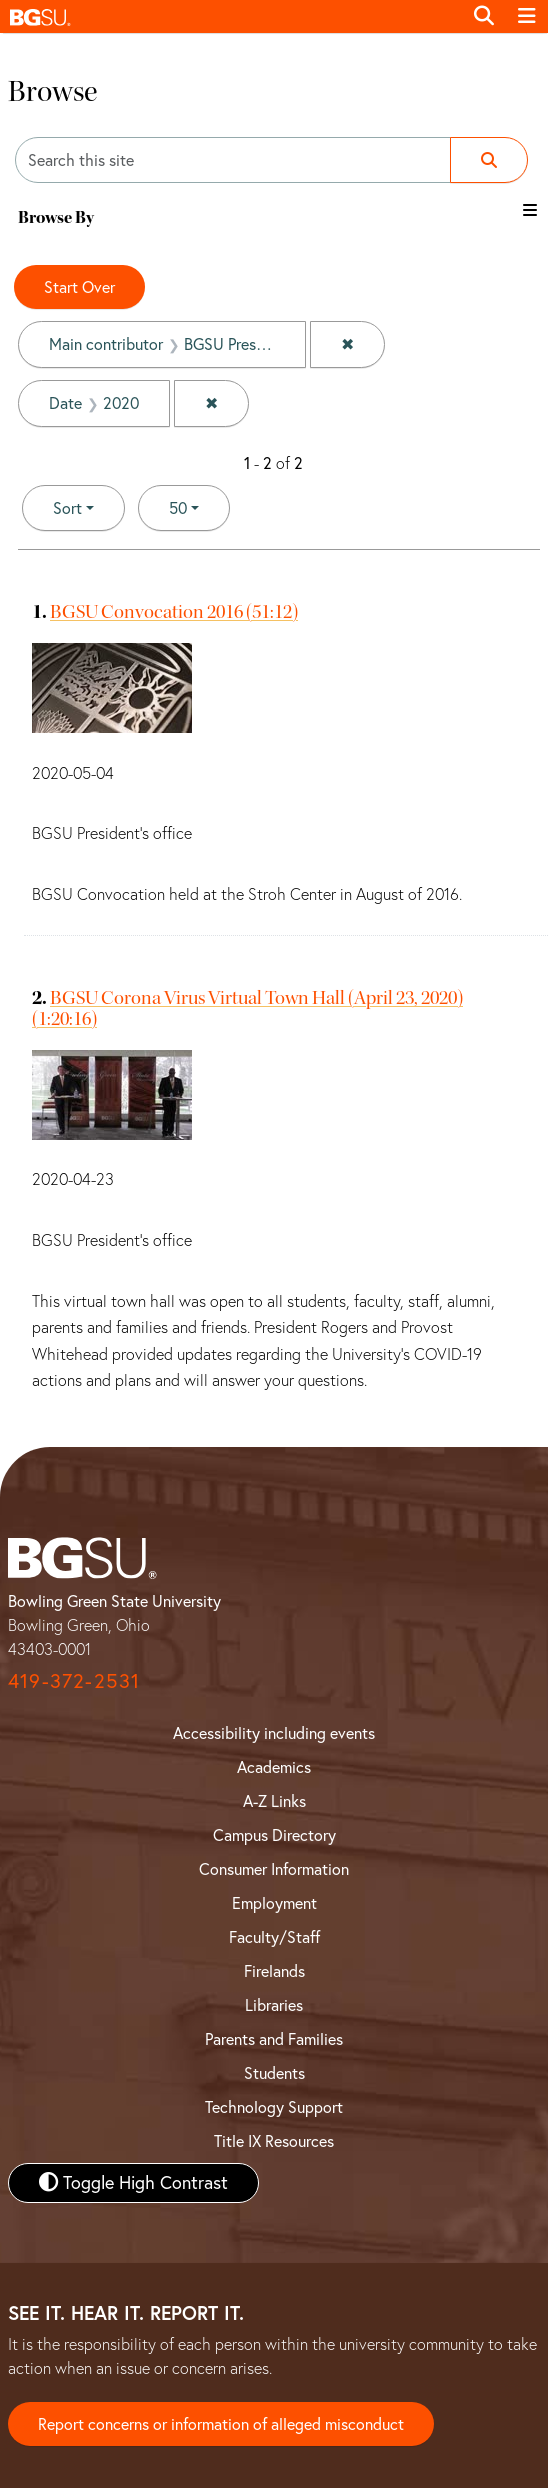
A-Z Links (274, 1801)
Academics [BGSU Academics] (274, 1767)
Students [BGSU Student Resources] (274, 2073)
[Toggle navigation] (527, 16)
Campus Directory (274, 1835)
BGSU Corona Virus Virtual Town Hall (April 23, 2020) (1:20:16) (247, 1008)
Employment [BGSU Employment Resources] (274, 1903)
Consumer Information (274, 1869)
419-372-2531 (74, 1680)
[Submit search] (489, 160)
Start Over (79, 287)
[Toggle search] (484, 16)
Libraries (274, 2005)
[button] (231, 16)
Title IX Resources (274, 2141)
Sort (67, 508)
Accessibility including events (274, 1733)
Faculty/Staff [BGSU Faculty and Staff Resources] (274, 1937)
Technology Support (274, 2107)
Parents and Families (274, 2039)
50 (199, 506)
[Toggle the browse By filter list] (530, 210)
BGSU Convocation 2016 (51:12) (174, 611)
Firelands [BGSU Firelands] (274, 1971)
